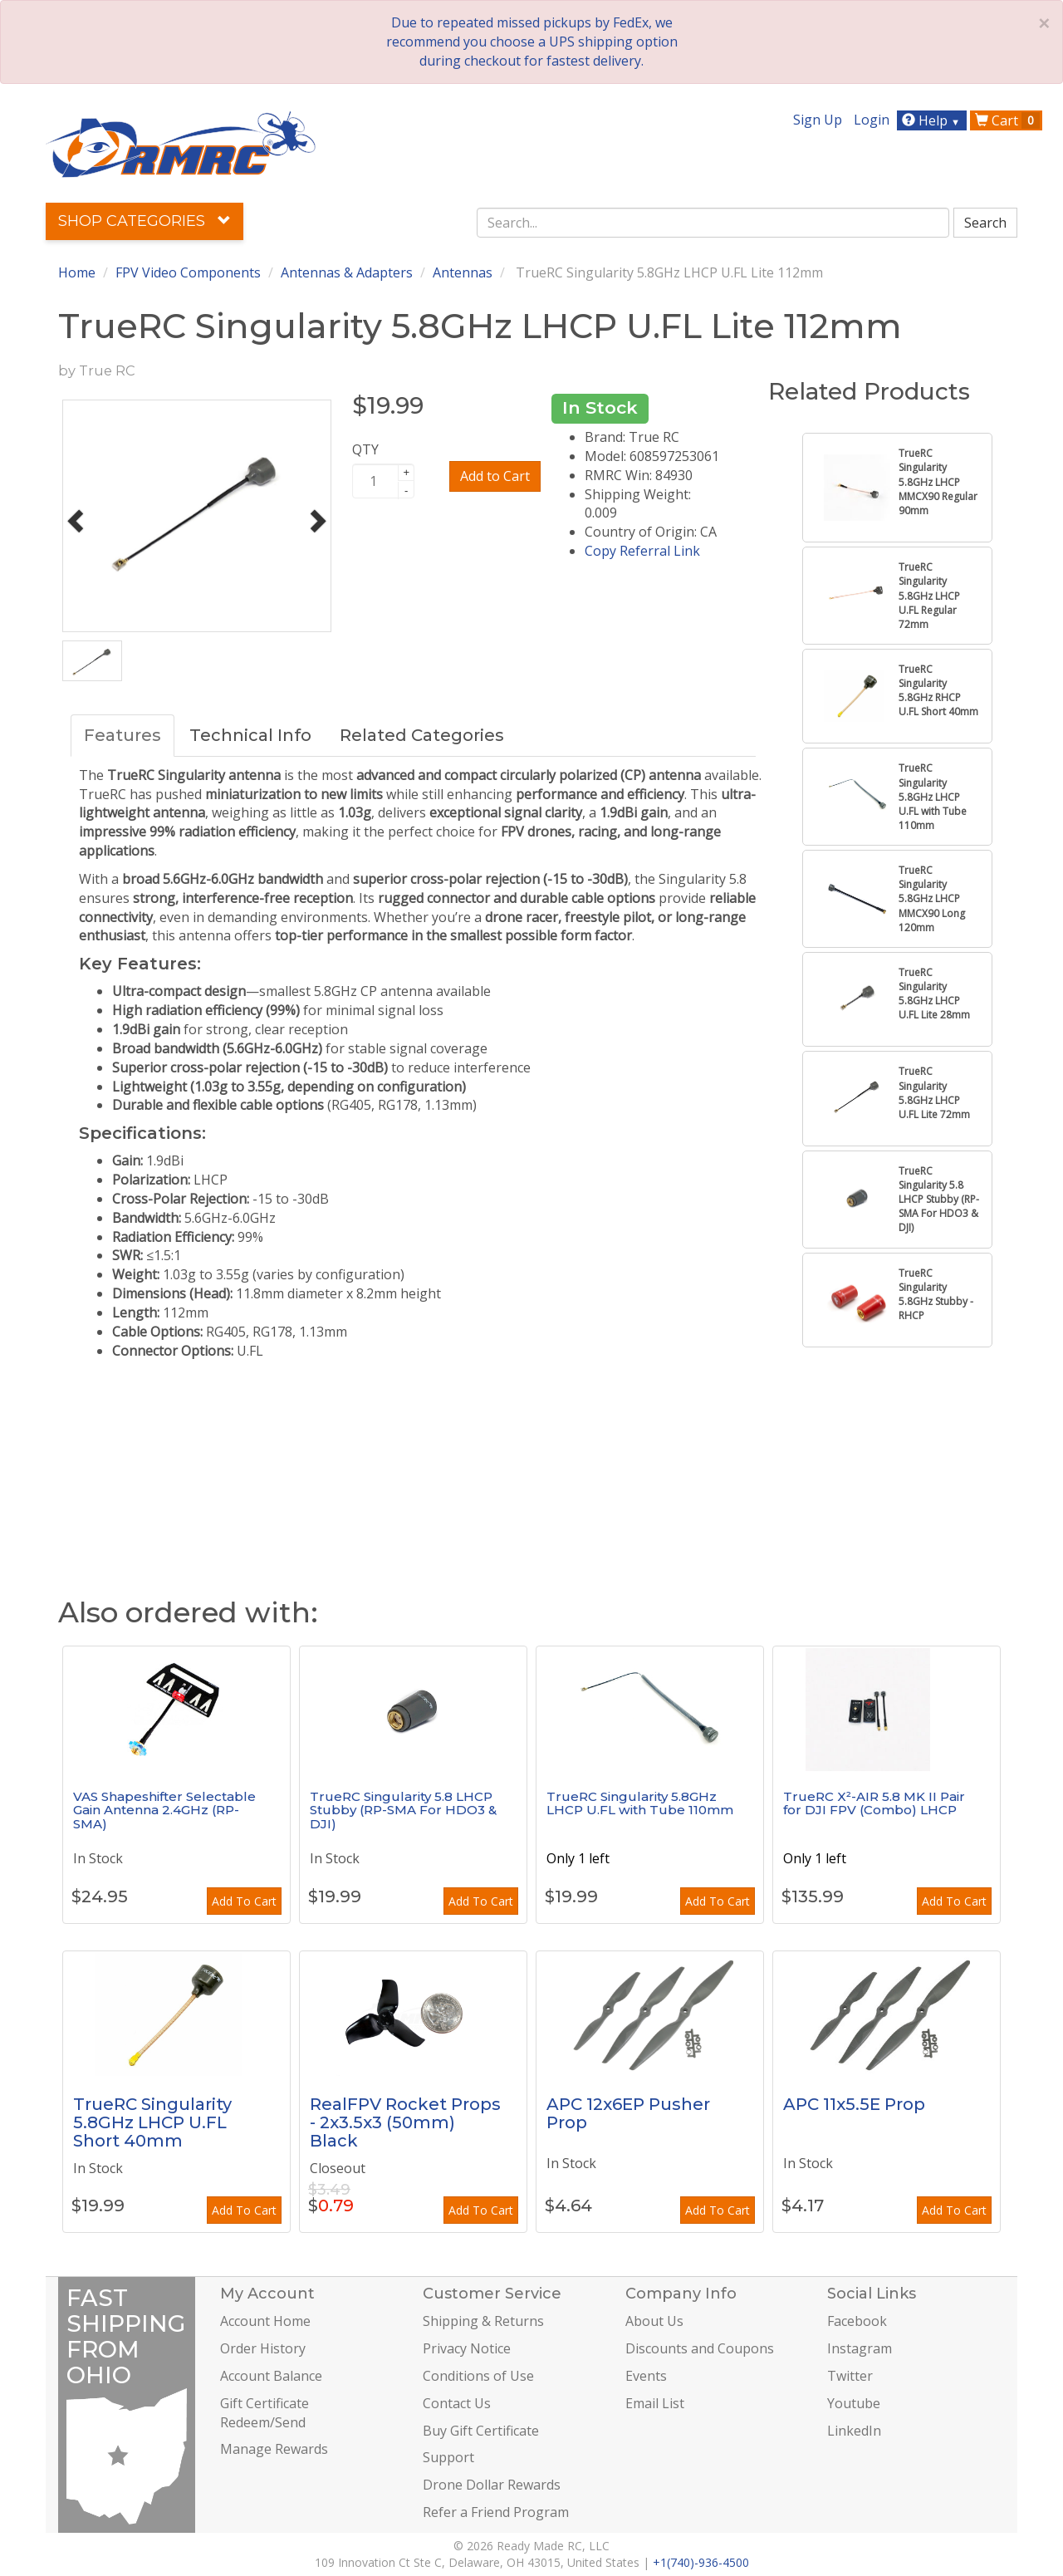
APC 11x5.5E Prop (854, 2104)
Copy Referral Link (642, 551)
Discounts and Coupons (699, 2348)
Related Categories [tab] (422, 735)
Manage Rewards (274, 2449)
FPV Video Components (188, 272)
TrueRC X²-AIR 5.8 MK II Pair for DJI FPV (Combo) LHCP (874, 1803)
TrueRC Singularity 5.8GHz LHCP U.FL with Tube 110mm (639, 1803)
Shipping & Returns (483, 2321)
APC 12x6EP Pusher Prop (628, 2113)
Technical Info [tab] (250, 735)
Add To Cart (244, 1901)
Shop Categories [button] (144, 221)
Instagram (859, 2348)
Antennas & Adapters (347, 272)
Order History (263, 2348)
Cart (1007, 120)
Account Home (265, 2321)
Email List (654, 2403)
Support (448, 2457)
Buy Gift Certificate (481, 2430)
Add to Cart (495, 476)
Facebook (857, 2321)
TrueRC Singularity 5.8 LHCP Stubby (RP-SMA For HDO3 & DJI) (403, 1810)
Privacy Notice (467, 2348)
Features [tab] (122, 735)
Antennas (462, 272)
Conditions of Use (478, 2376)
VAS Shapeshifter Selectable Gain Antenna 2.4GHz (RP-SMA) (164, 1810)
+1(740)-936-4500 (701, 2562)
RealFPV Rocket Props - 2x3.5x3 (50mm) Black (405, 2122)
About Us (654, 2321)
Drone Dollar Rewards (492, 2484)
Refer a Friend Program (496, 2512)
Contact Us (457, 2403)
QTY (365, 449)
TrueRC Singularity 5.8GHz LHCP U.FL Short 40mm (152, 2122)
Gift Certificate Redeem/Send (264, 2412)
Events (646, 2376)
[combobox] (713, 223)
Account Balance (271, 2376)
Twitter (850, 2376)
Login (871, 119)
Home (77, 272)
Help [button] (933, 120)
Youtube (853, 2403)
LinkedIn (854, 2430)
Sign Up (817, 119)
